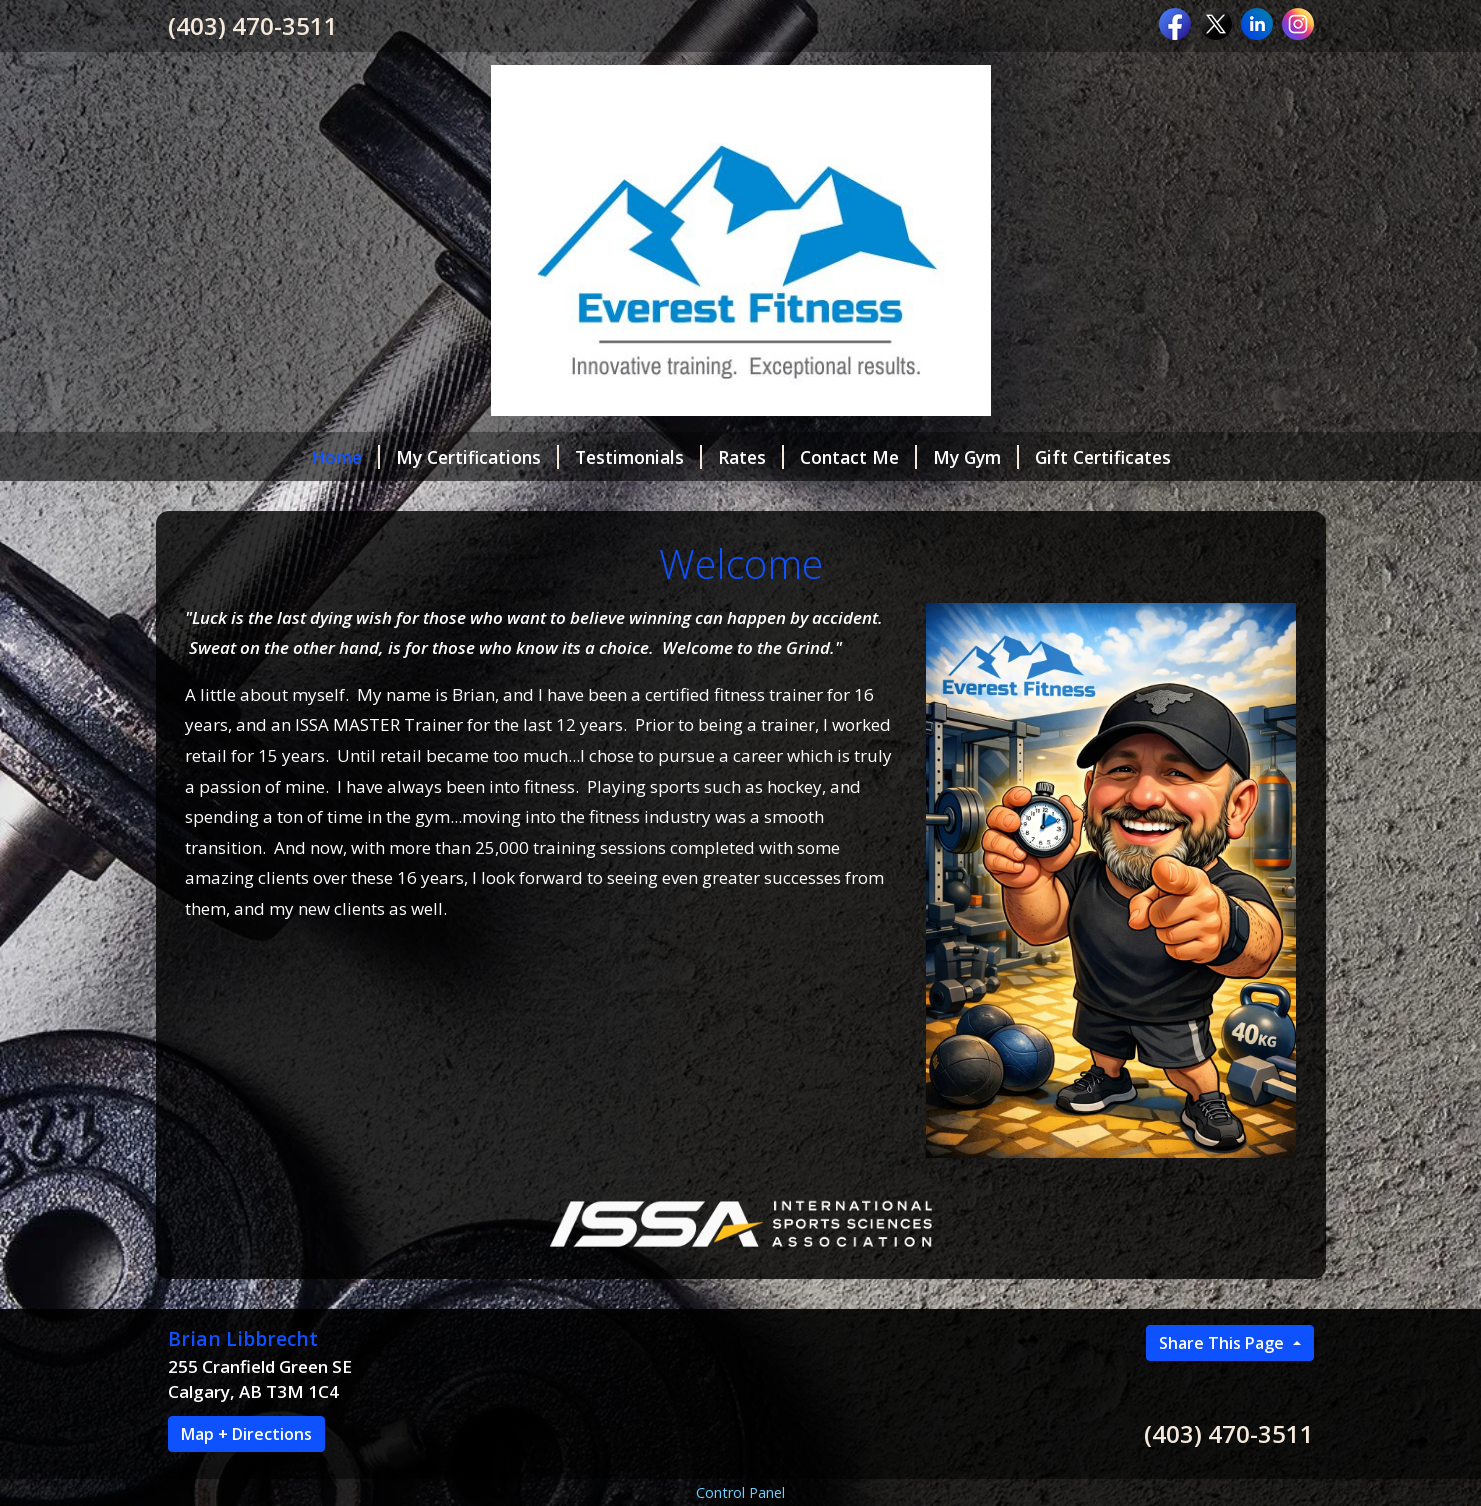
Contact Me (858, 457)
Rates (751, 457)
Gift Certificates (1103, 457)
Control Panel (740, 1492)
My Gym (976, 457)
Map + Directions (246, 1434)
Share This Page (1223, 1343)
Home (345, 457)
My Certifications (477, 457)
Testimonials (638, 457)
